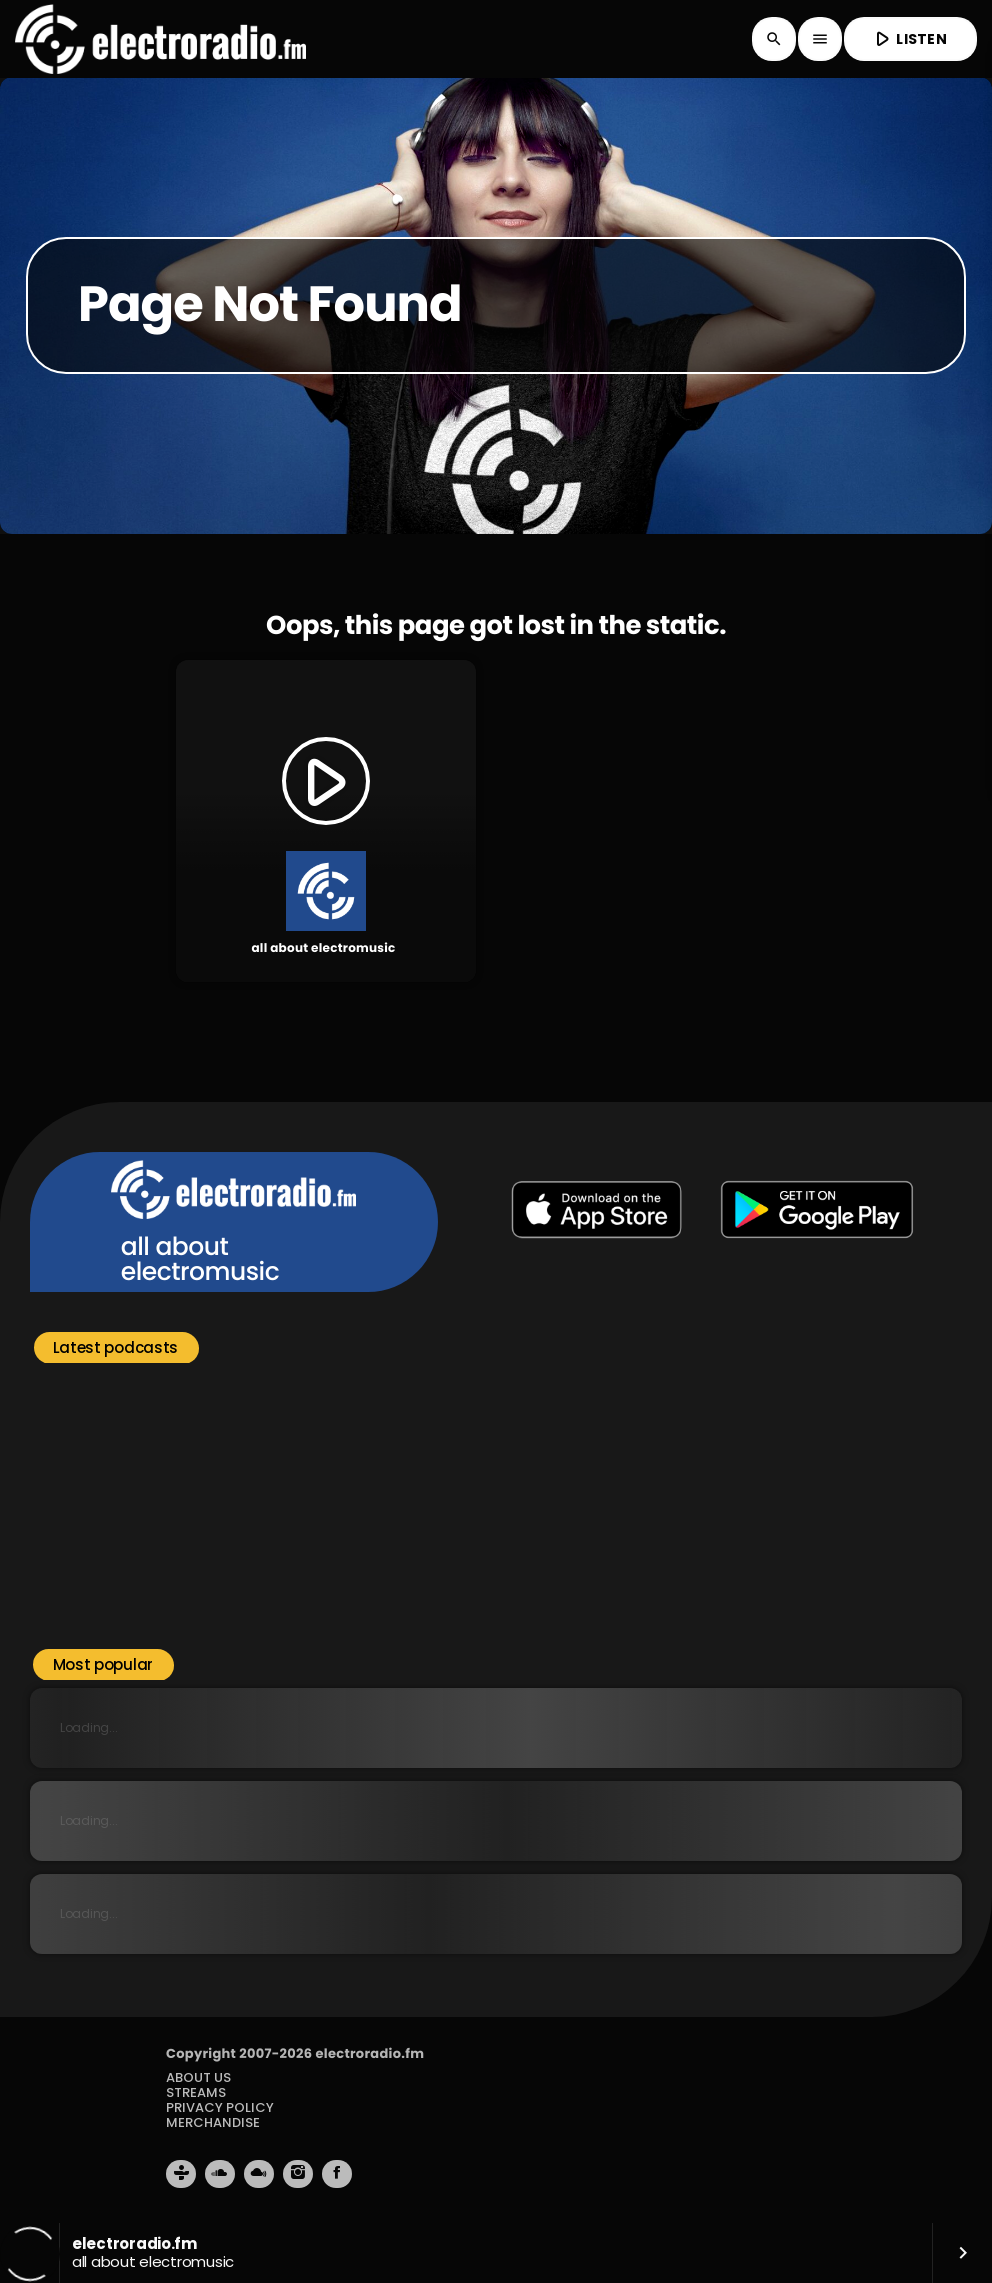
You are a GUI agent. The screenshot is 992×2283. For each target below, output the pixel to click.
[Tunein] (181, 2174)
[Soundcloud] (220, 2174)
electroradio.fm (369, 2053)
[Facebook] (337, 2174)
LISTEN (909, 38)
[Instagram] (298, 2174)
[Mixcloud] (259, 2174)
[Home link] (160, 39)
